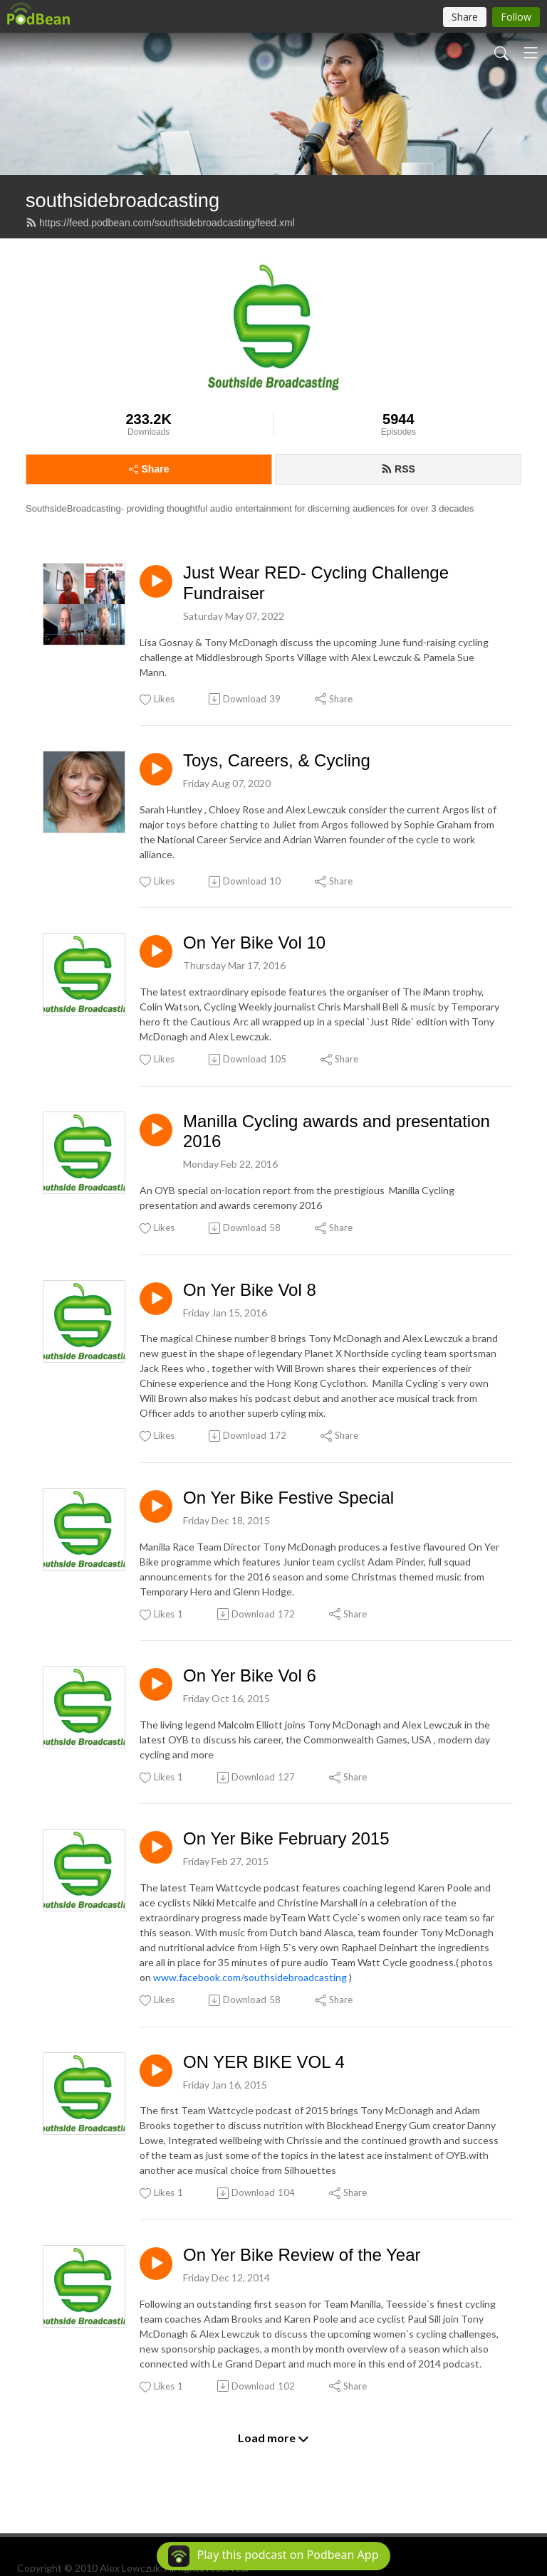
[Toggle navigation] (530, 52)
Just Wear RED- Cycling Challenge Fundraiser (316, 583)
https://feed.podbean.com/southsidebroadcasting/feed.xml (160, 222)
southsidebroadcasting (122, 200)
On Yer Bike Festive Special (288, 1497)
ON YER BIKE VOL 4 (264, 2061)
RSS (398, 469)
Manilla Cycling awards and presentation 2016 (336, 1131)
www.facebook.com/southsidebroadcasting (250, 1977)
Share (149, 469)
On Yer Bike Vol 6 (249, 1675)
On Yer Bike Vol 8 (249, 1289)
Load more (273, 2438)
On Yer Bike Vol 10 (254, 942)
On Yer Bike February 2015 (286, 1838)
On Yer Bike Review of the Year (302, 2254)
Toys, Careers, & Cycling (276, 760)
